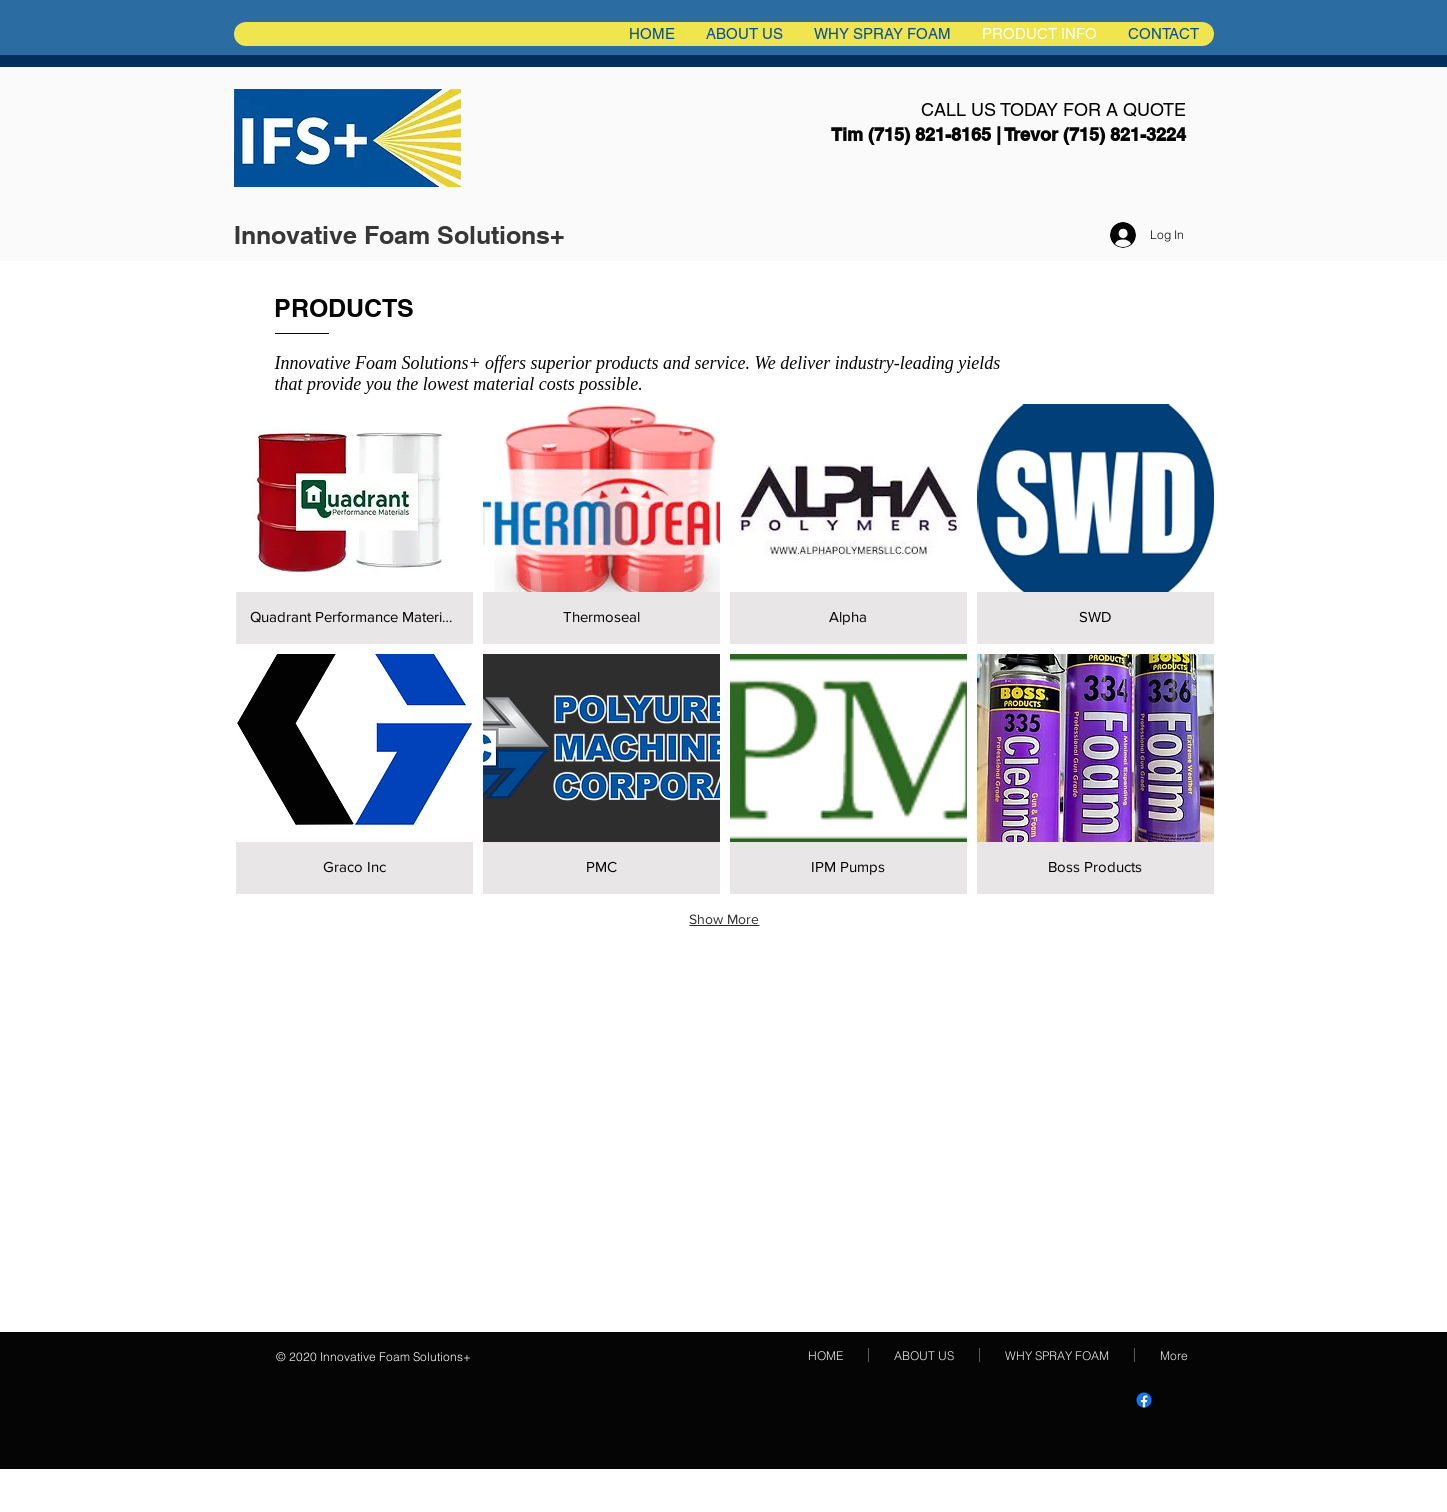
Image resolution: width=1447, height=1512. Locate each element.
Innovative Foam (335, 235)
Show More (724, 919)
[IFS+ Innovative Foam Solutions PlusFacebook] (1144, 1400)
